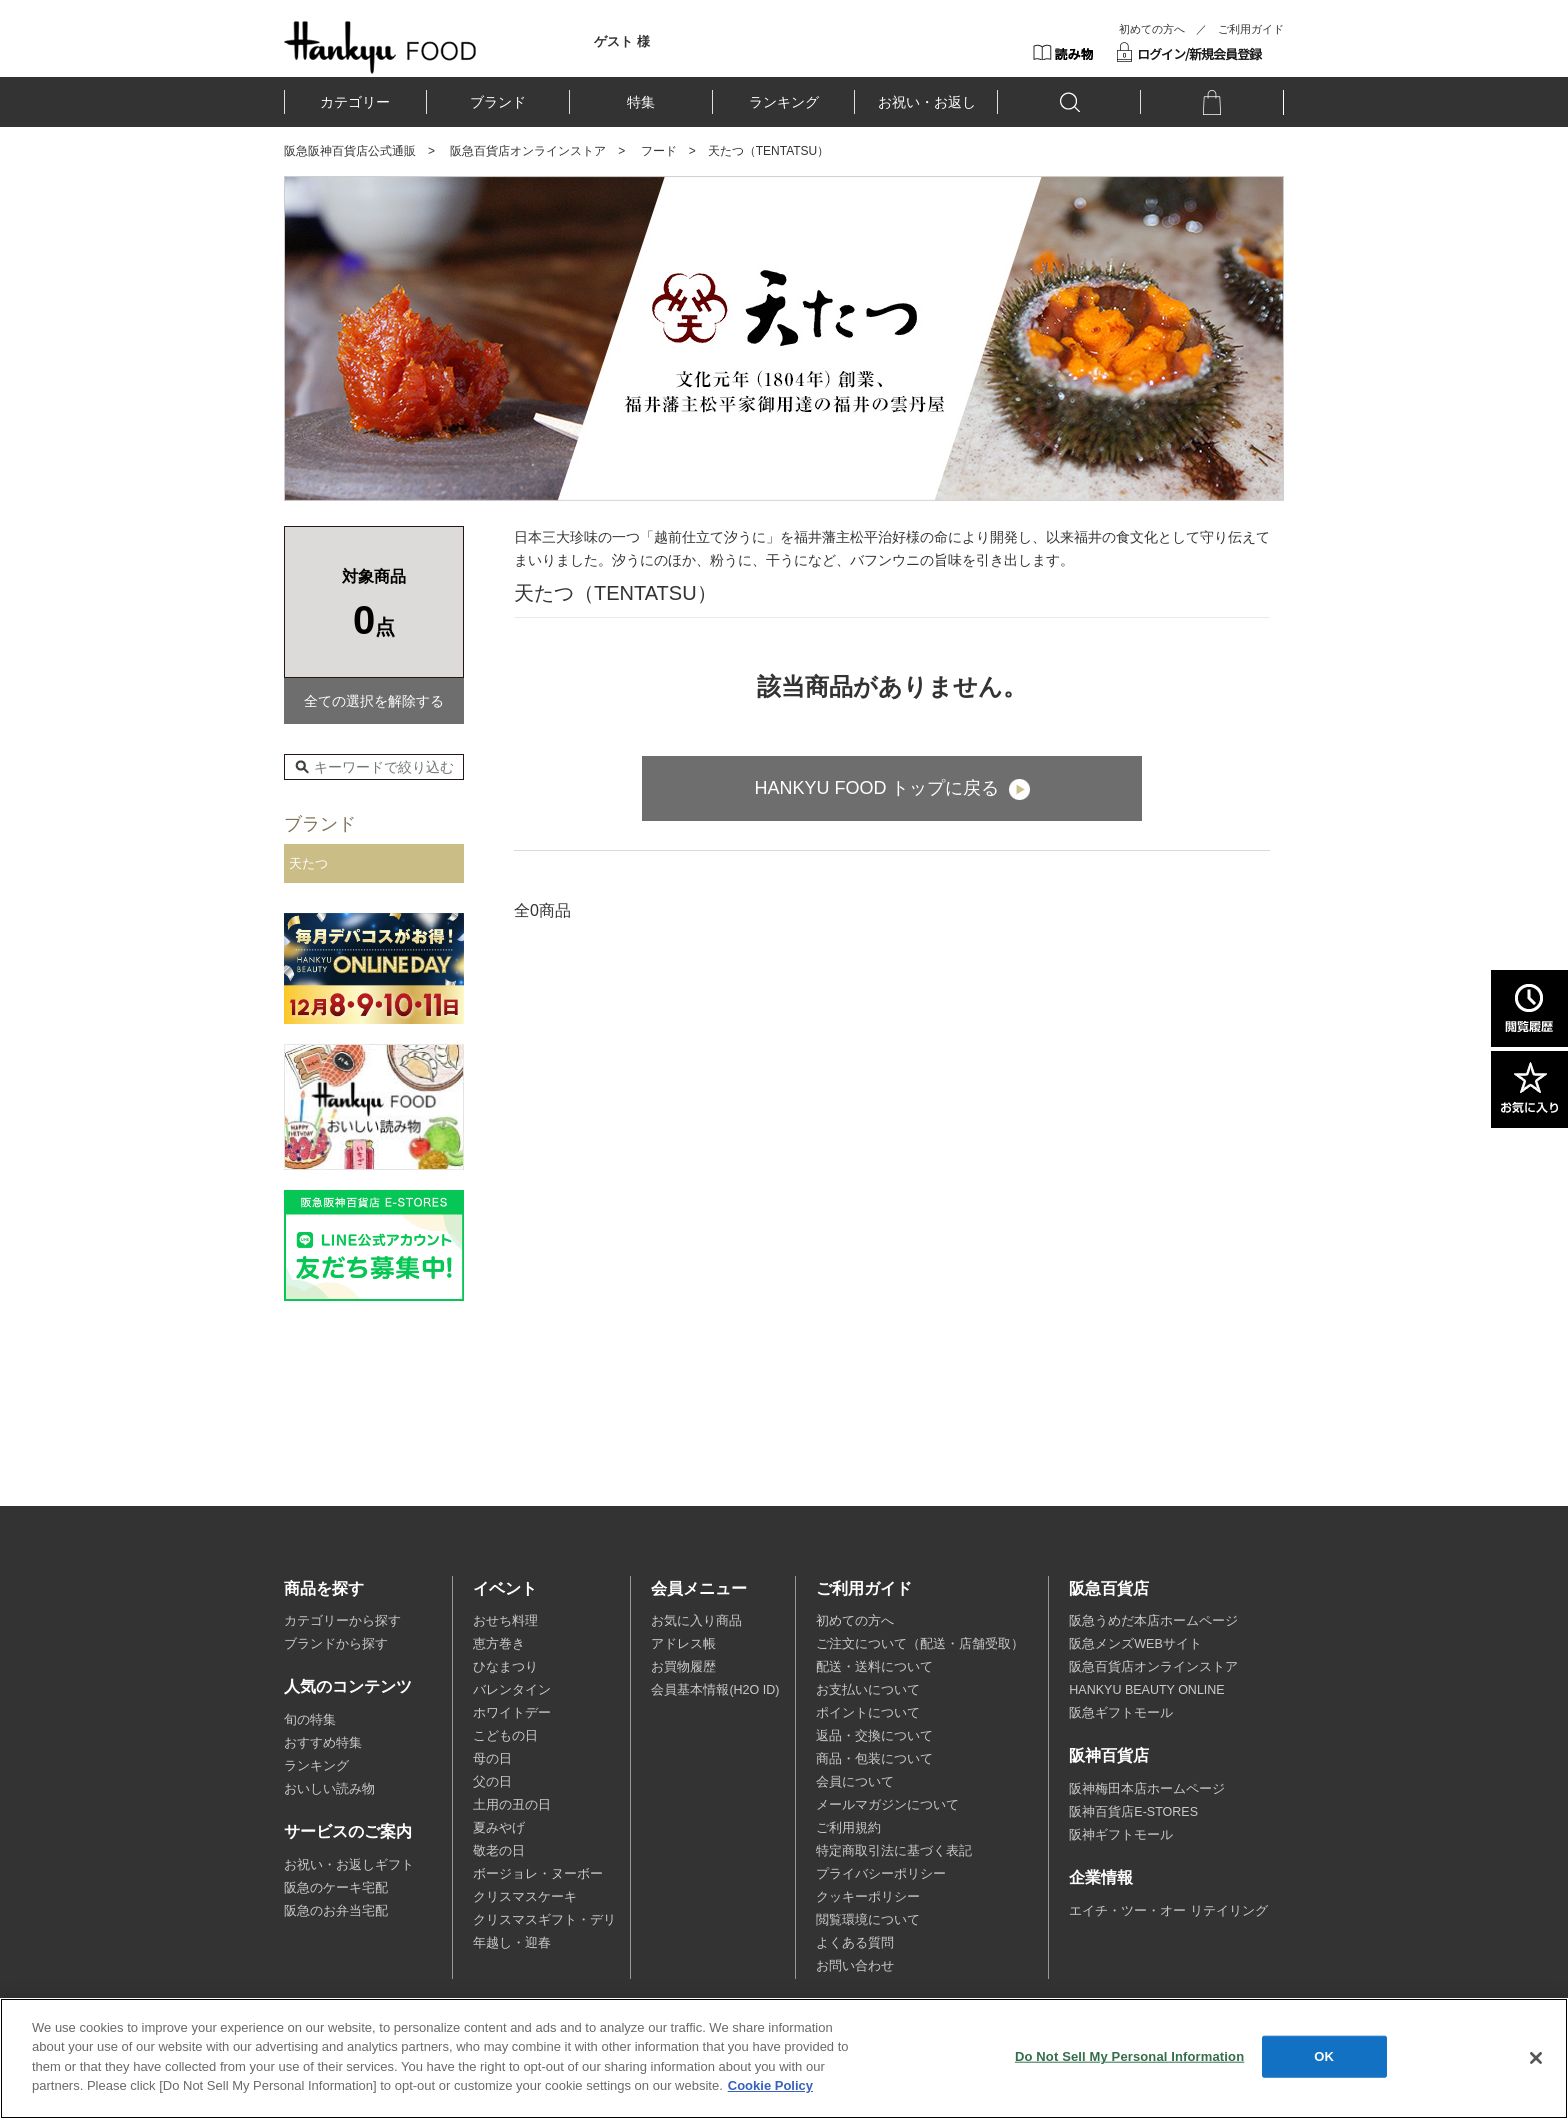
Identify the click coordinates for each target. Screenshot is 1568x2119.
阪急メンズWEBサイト (1135, 1644)
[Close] (1536, 2058)
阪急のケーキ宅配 (336, 1888)
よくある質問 (855, 1943)
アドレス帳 (683, 1644)
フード (659, 151)
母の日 (492, 1759)
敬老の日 (499, 1851)
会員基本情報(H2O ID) (715, 1690)
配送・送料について (874, 1667)
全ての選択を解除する (374, 701)
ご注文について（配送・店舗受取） (920, 1644)
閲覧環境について (868, 1920)
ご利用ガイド (1251, 29)
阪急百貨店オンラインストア (528, 151)
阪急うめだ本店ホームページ (1153, 1621)
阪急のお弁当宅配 (336, 1911)
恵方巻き (499, 1644)
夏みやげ (499, 1828)
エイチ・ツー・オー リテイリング (1168, 1911)
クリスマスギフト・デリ (544, 1920)
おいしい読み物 (329, 1789)
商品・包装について (874, 1759)
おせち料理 (505, 1621)
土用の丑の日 (512, 1805)
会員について (855, 1782)
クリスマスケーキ (525, 1897)
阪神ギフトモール (1121, 1835)
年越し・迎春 (512, 1943)
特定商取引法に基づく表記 (894, 1851)
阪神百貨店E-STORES (1133, 1812)
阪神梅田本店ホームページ (1147, 1789)
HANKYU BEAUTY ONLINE (1146, 1690)
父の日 (492, 1782)
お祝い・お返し (927, 102)
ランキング (784, 102)
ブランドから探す (336, 1644)
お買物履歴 (683, 1667)
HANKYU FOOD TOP (380, 47)
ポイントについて (868, 1713)
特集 (641, 102)
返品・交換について (874, 1736)
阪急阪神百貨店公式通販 (350, 151)
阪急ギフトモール (1121, 1713)
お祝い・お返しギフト (349, 1865)
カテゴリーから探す (342, 1621)
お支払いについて (868, 1690)
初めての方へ (1152, 29)
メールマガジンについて (887, 1805)
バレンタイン (512, 1690)
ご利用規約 (848, 1828)
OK (1324, 2056)
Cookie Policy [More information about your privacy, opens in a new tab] (770, 2085)
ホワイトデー (512, 1713)
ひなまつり (505, 1667)
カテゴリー (355, 102)
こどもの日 (505, 1736)
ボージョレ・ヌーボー (538, 1874)
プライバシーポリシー (881, 1874)
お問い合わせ (855, 1966)
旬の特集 (310, 1720)
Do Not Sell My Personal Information (1129, 2056)
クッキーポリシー (868, 1897)
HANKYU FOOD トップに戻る (876, 788)
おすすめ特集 (323, 1743)
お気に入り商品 (696, 1621)
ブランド (498, 102)
